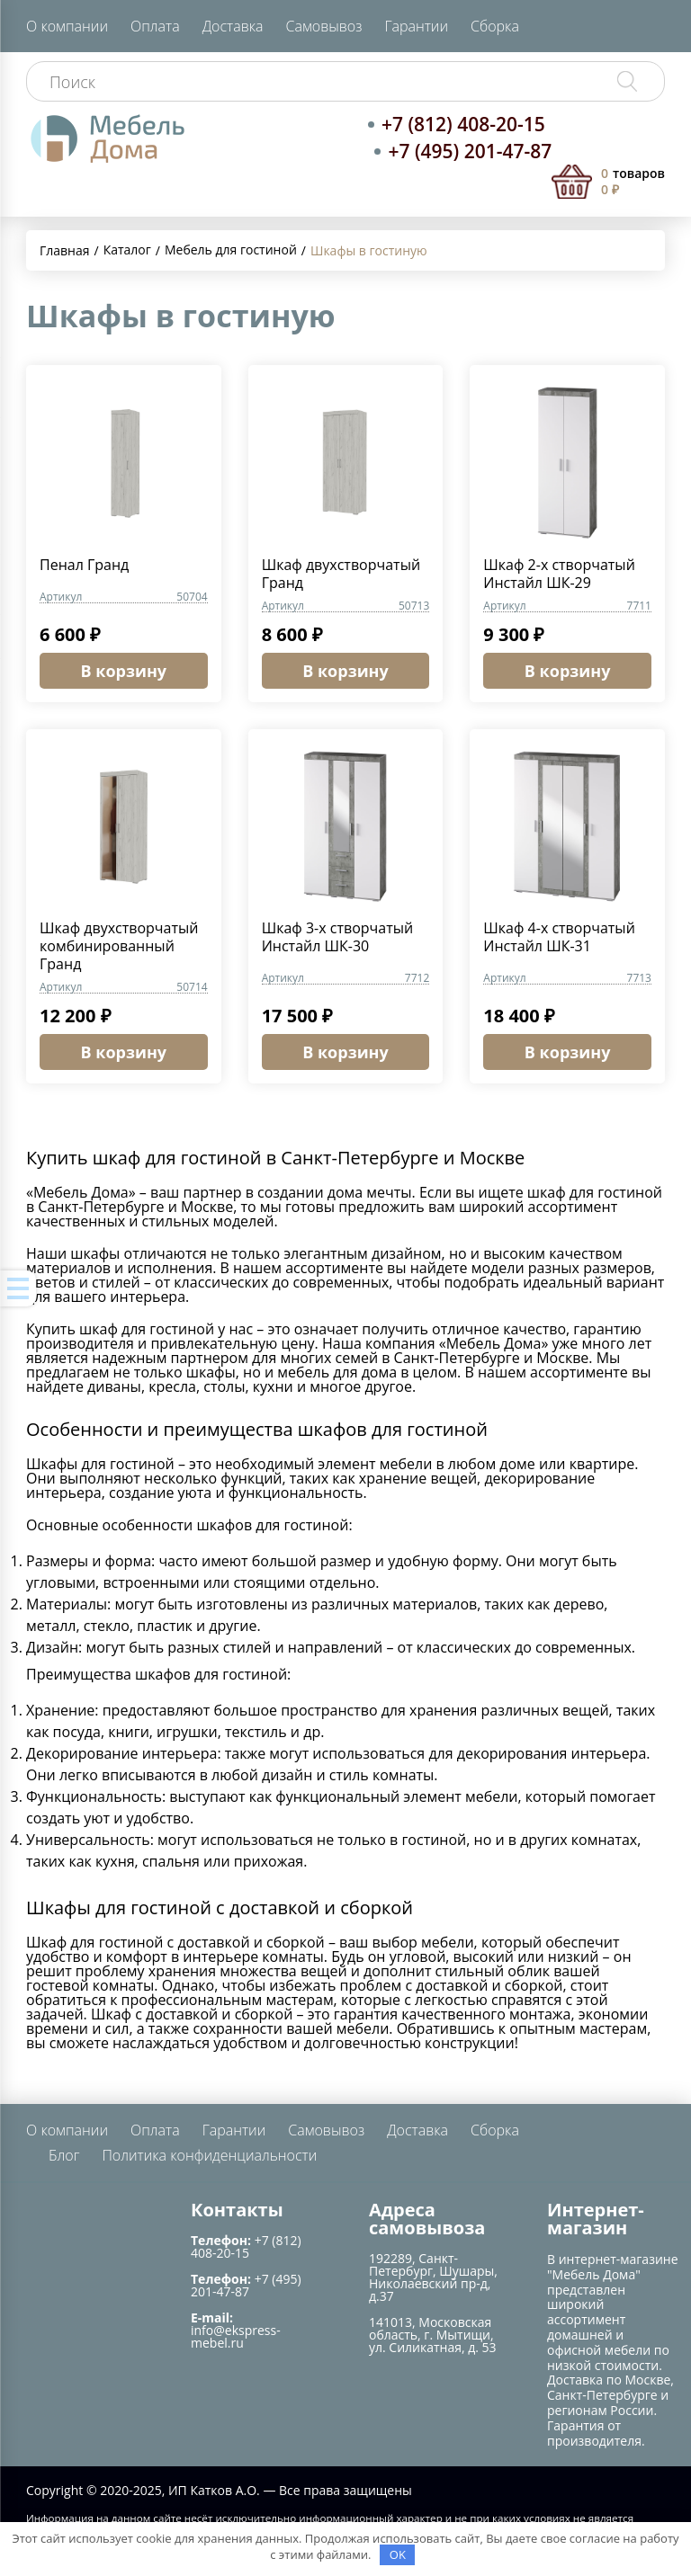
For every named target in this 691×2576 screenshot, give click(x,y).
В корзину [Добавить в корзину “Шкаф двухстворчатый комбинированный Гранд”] (124, 1052)
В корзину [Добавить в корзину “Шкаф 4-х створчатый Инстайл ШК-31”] (568, 1052)
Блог (64, 2155)
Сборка (495, 26)
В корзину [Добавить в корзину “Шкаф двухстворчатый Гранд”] (345, 671)
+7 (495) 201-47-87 (470, 151)
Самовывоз (324, 26)
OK (398, 2554)
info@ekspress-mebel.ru (236, 2336)
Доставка (233, 26)
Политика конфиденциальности (209, 2155)
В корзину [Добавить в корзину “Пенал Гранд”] (124, 671)
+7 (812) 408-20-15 (463, 124)
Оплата (155, 26)
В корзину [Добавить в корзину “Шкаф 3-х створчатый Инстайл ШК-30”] (345, 1052)
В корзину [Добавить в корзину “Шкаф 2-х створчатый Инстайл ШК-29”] (568, 671)
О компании (67, 26)
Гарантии (416, 26)
